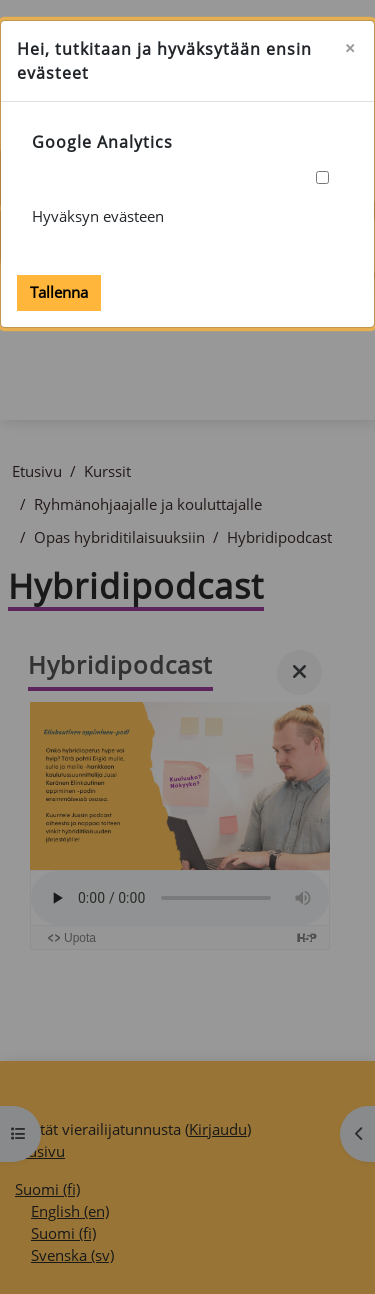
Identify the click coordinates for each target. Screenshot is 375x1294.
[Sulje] (350, 48)
